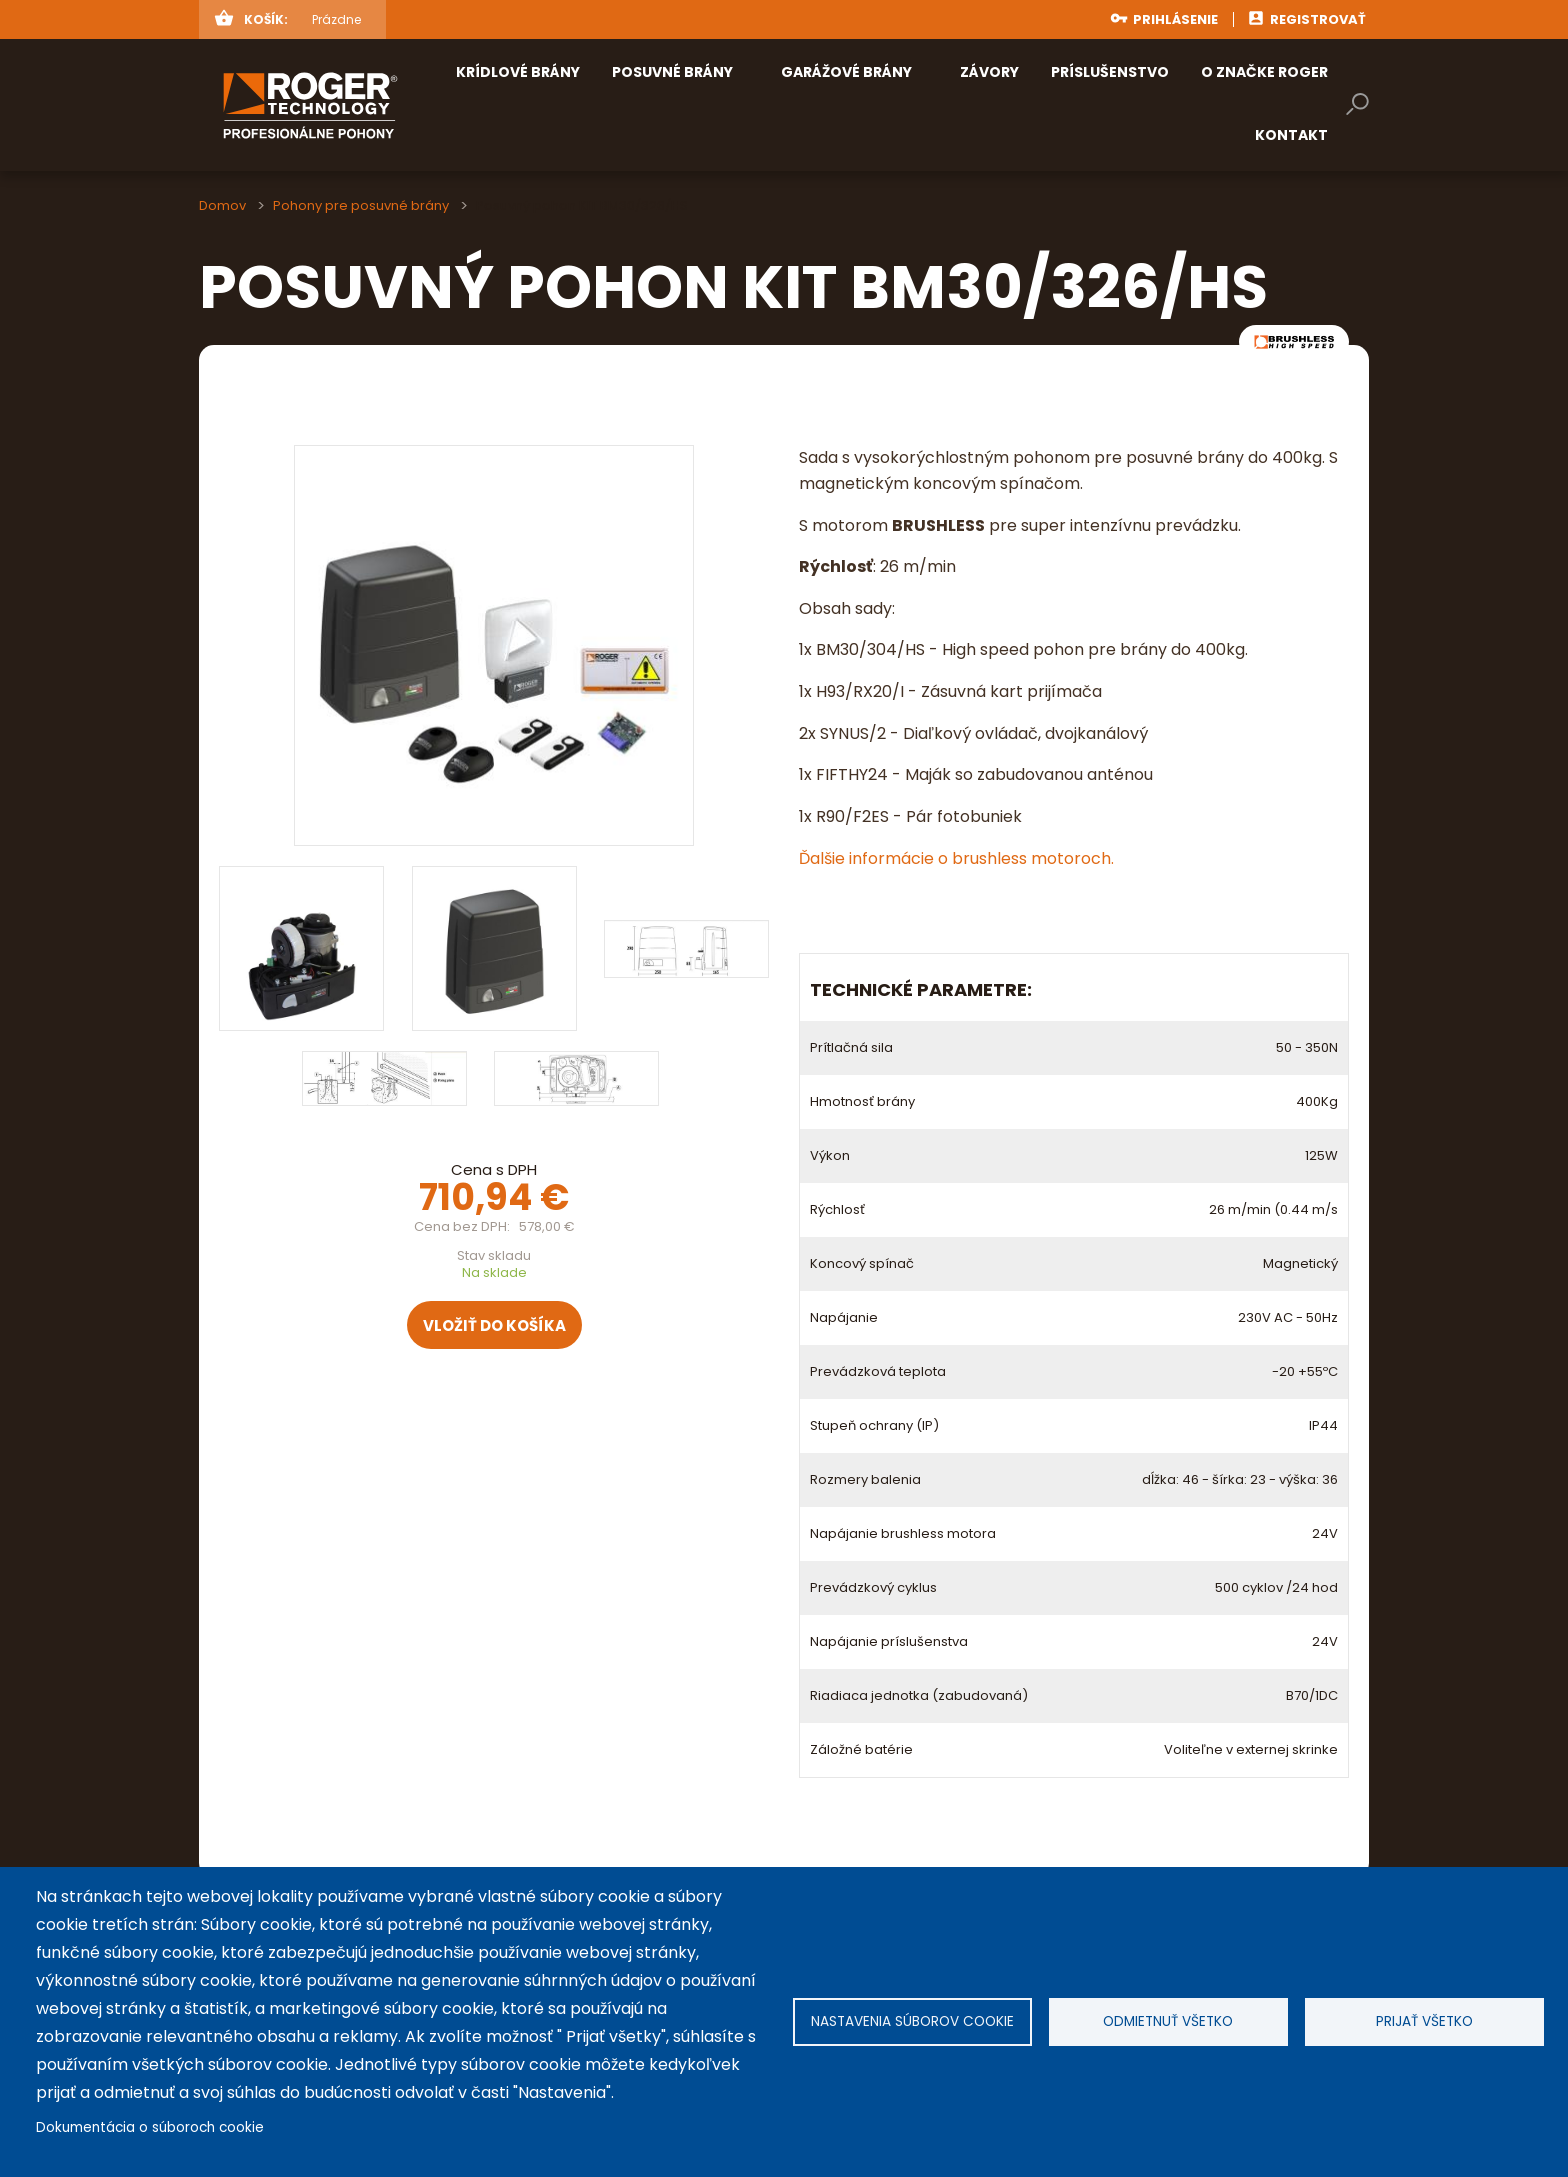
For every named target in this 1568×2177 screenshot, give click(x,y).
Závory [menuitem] (989, 72)
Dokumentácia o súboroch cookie (150, 2127)
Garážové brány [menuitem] (846, 72)
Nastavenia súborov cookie (912, 2021)
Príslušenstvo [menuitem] (1110, 72)
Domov (222, 205)
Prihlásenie (1175, 19)
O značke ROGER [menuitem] (1264, 72)
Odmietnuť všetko (1168, 2021)
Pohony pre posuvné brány (361, 205)
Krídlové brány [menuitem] (518, 72)
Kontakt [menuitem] (1291, 135)
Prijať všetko (1424, 2021)
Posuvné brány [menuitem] (672, 72)
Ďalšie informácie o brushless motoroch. (956, 858)
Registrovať (1318, 19)
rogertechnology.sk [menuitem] (342, 105)
